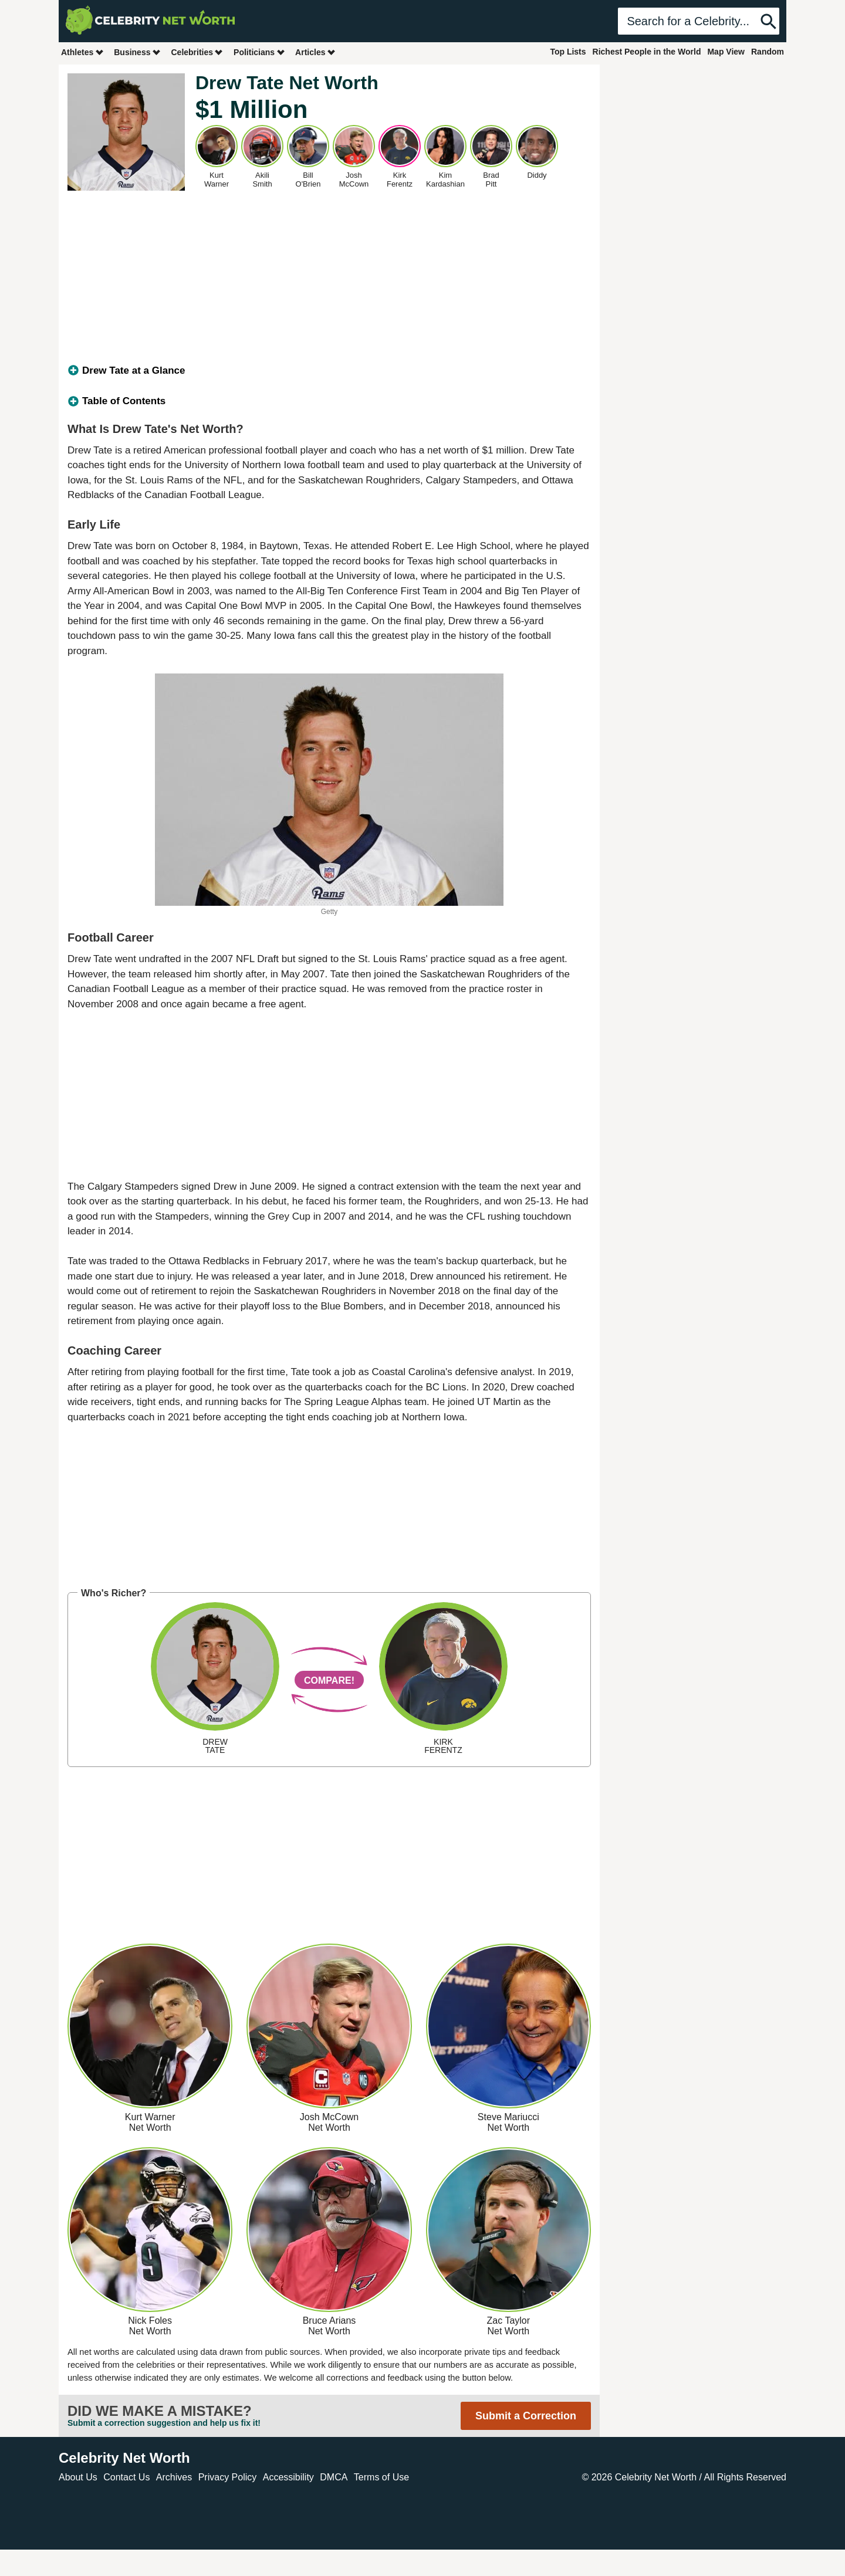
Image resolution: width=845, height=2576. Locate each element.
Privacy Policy (227, 2477)
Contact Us (126, 2477)
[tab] (329, 371)
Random (767, 51)
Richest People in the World (647, 51)
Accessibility (288, 2477)
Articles (315, 52)
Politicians (259, 52)
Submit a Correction (525, 2416)
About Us (78, 2477)
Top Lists (568, 51)
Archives (174, 2477)
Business (137, 52)
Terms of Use (381, 2477)
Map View (726, 51)
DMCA (333, 2477)
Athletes (82, 52)
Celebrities (197, 52)
